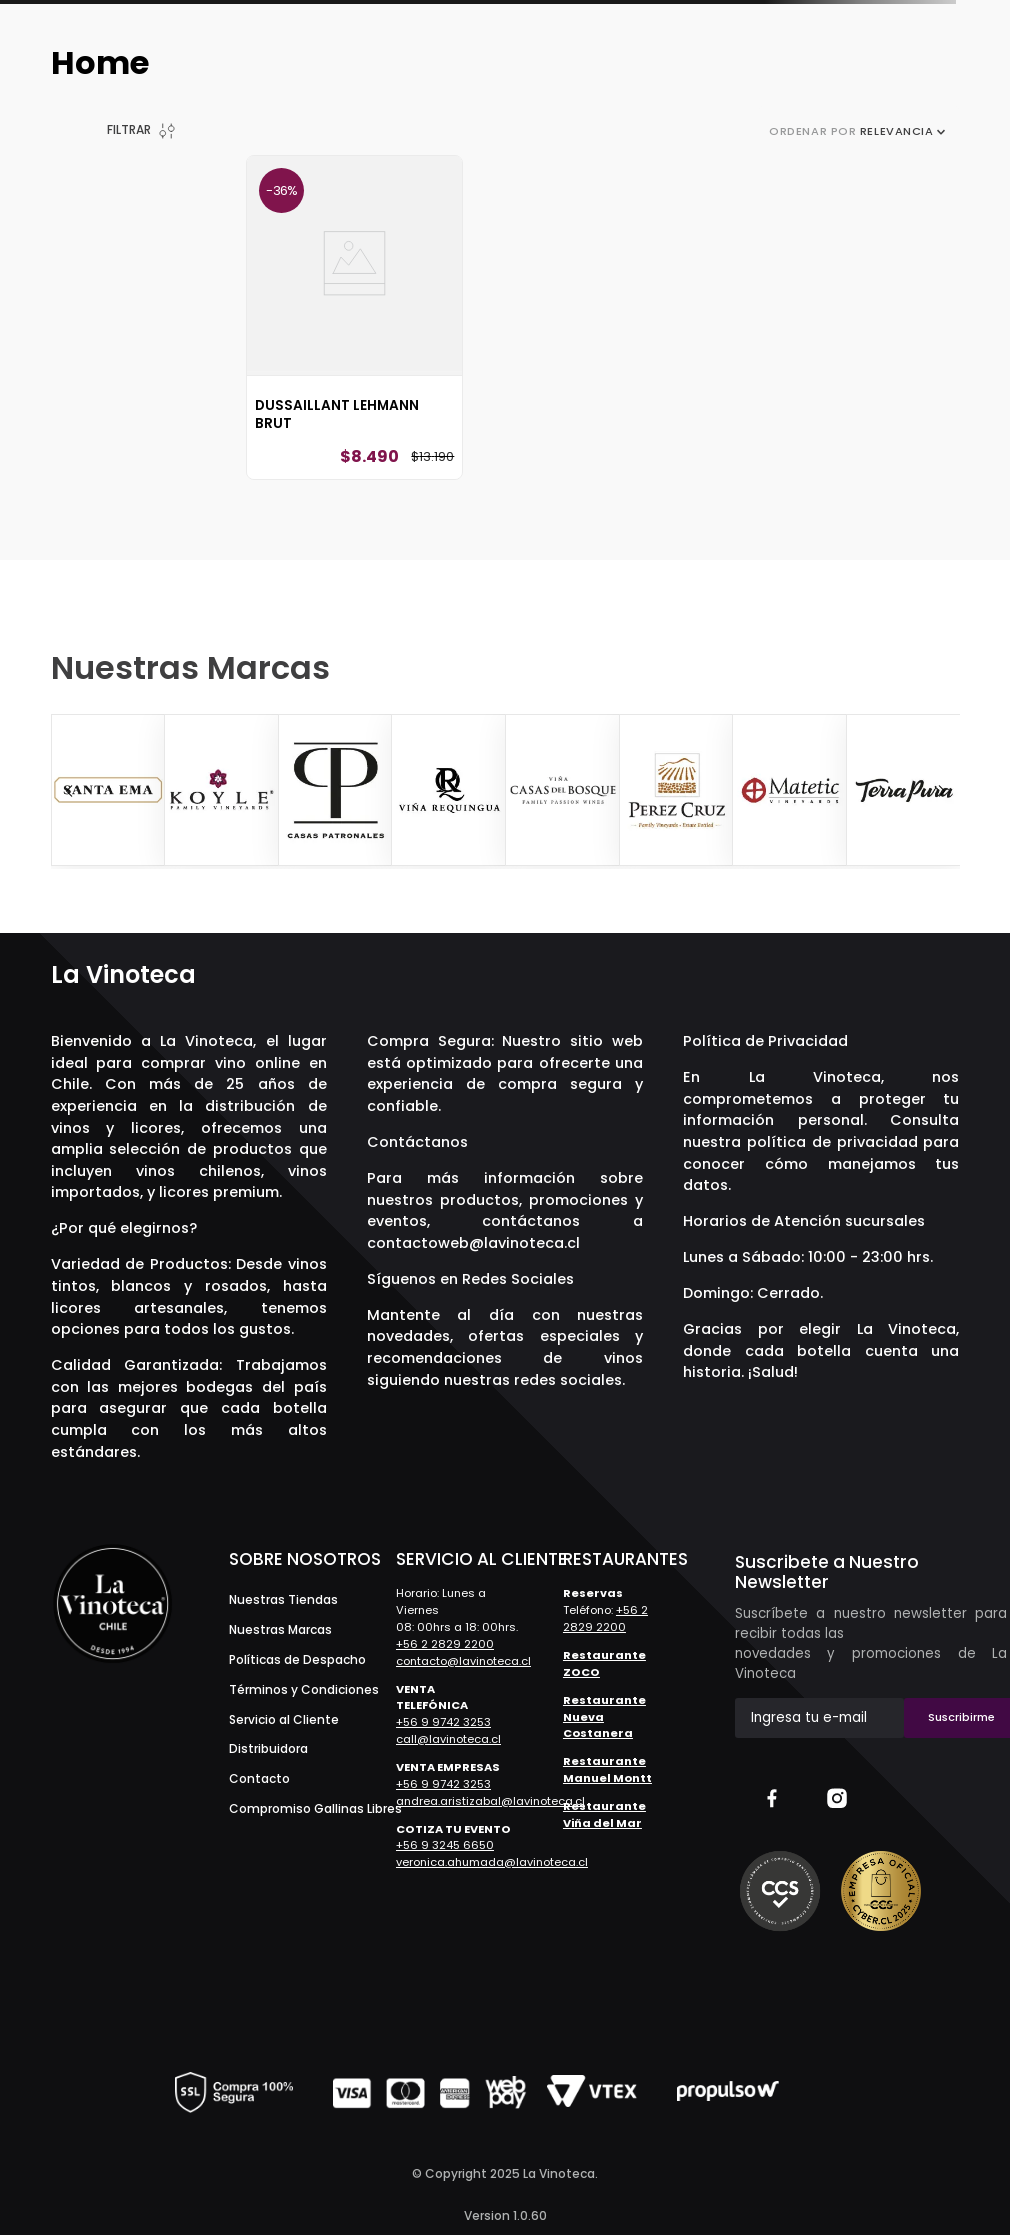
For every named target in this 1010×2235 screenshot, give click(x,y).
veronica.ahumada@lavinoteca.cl (492, 1862)
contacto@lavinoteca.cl (463, 1661)
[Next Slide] (942, 791)
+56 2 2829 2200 (445, 1644)
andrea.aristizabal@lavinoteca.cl (490, 1801)
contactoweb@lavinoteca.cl (473, 1243)
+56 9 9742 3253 (443, 1722)
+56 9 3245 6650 (445, 1845)
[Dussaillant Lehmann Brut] (354, 317)
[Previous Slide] (69, 791)
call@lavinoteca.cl (448, 1739)
